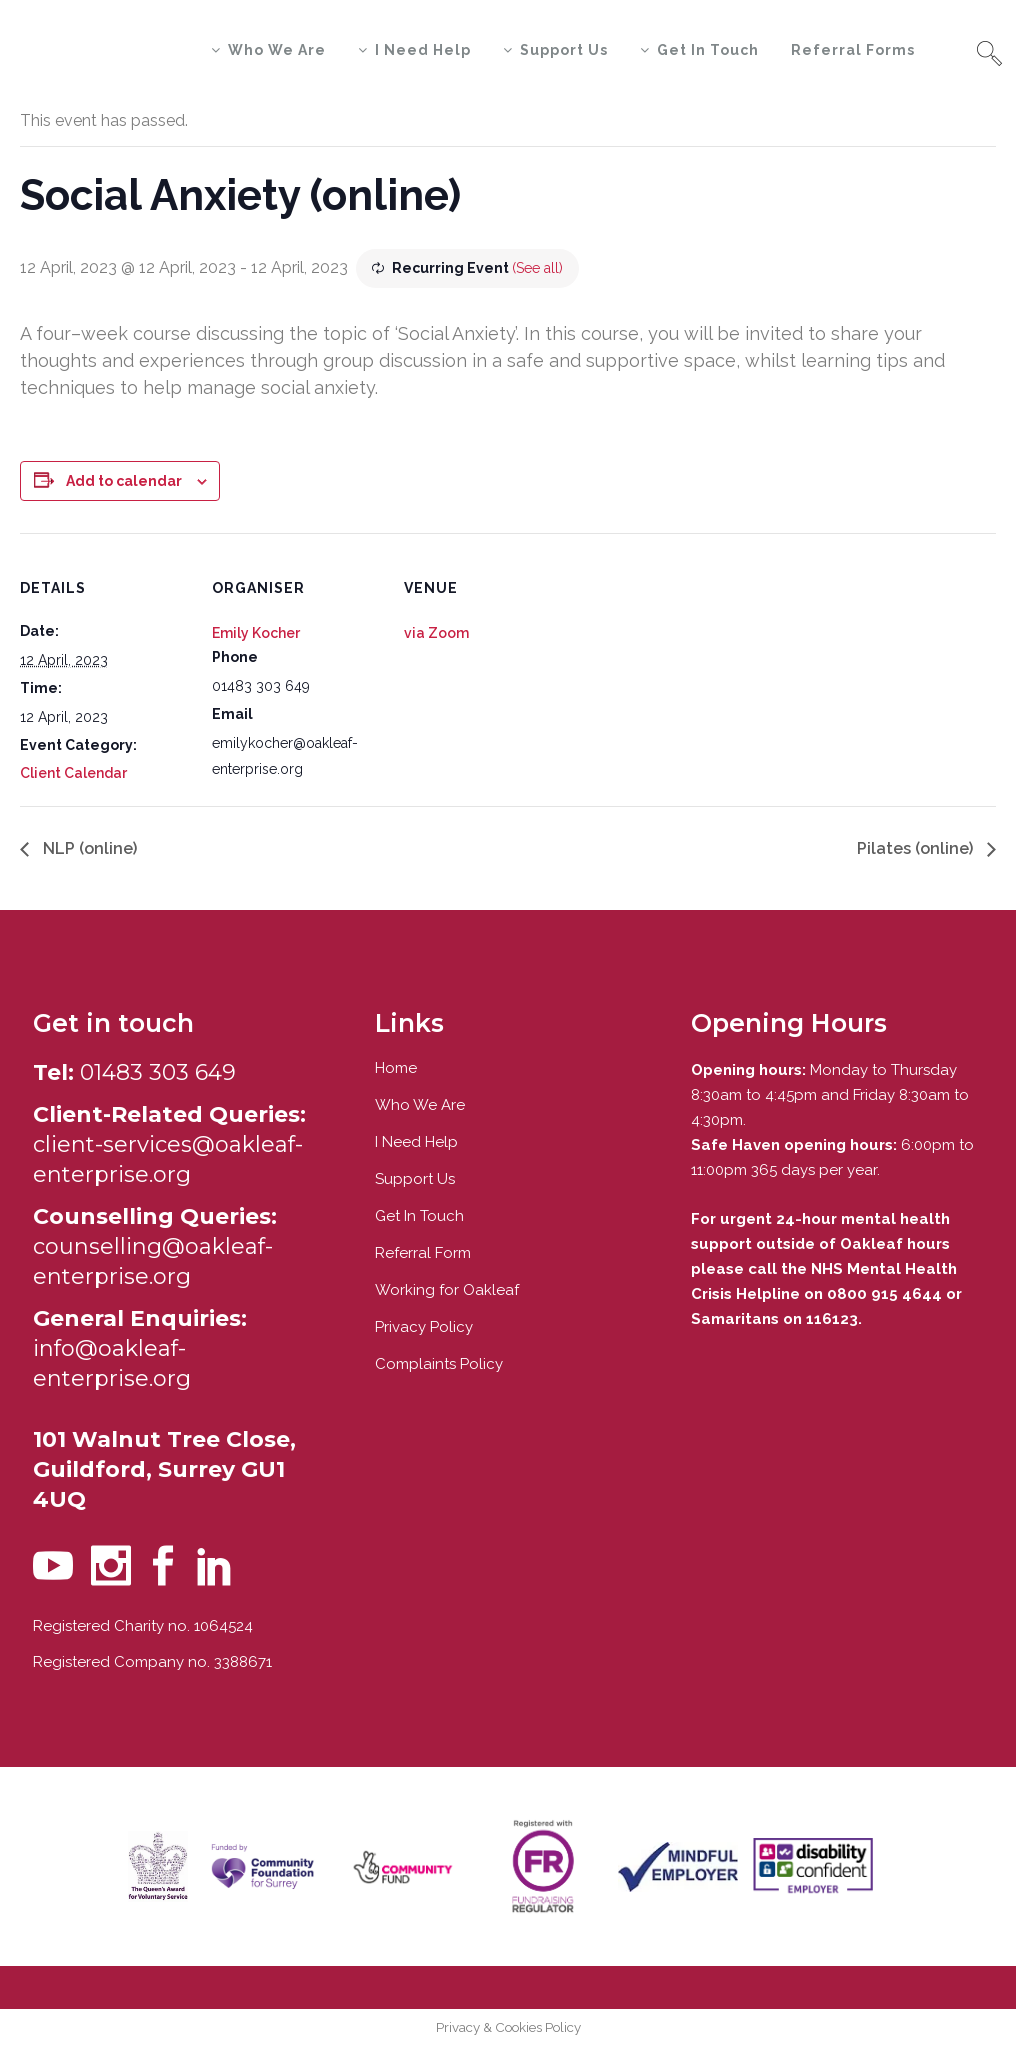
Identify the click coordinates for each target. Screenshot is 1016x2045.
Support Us (415, 1179)
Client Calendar (73, 773)
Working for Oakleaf (447, 1290)
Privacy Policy (424, 1327)
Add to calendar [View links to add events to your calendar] (124, 481)
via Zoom (436, 633)
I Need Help (416, 1142)
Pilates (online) (917, 848)
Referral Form (423, 1253)
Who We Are (420, 1105)
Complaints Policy (439, 1364)
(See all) (537, 268)
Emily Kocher (256, 633)
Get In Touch (419, 1216)
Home (396, 1068)
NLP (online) (88, 848)
